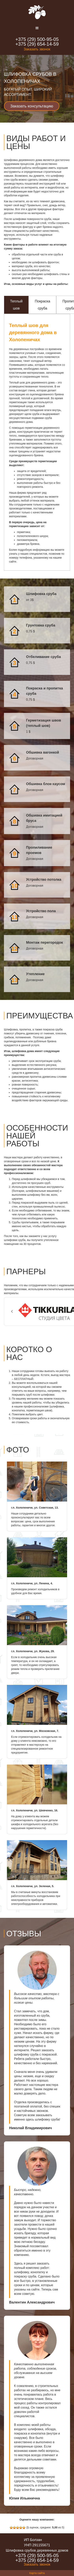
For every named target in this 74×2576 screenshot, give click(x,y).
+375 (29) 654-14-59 (37, 44)
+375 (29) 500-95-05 (37, 39)
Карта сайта (37, 2573)
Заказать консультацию (31, 106)
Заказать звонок (37, 49)
